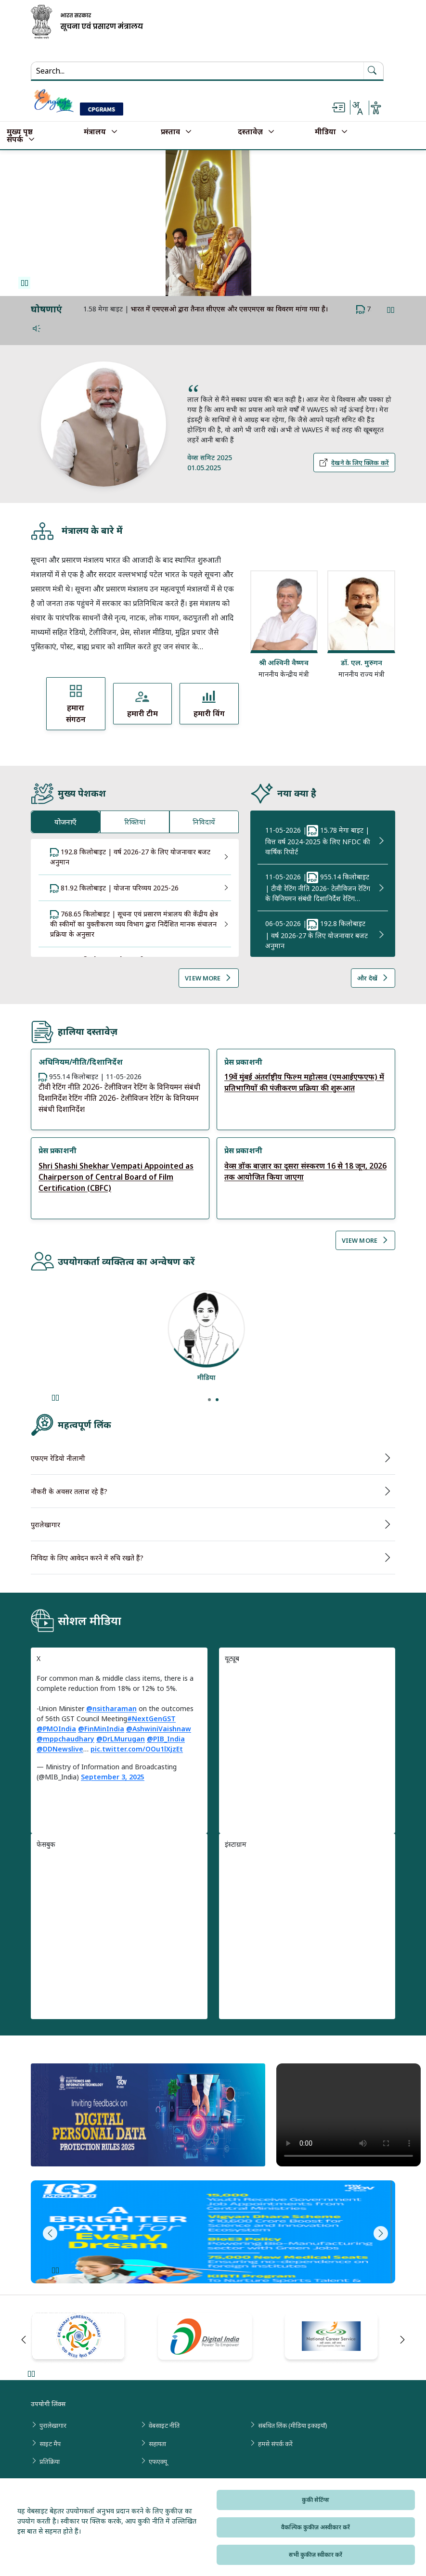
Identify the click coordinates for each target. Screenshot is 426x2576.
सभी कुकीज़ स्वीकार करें (315, 2554)
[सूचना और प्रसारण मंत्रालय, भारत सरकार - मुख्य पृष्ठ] (87, 22)
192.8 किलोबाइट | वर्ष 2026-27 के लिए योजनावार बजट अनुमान (130, 856)
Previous (47, 2233)
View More (208, 978)
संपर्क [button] (15, 139)
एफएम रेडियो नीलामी (58, 1458)
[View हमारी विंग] (209, 703)
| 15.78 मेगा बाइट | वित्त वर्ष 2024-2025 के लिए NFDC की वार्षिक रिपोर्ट (317, 840)
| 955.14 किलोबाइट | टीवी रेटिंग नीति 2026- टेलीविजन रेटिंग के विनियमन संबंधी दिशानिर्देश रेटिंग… (317, 887)
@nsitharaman (111, 1708)
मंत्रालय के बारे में (77, 530)
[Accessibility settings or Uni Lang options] (376, 108)
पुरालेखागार (45, 1524)
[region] (307, 1744)
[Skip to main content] (338, 108)
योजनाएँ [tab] (65, 821)
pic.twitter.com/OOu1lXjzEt (136, 1748)
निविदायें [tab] (204, 821)
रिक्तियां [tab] (134, 821)
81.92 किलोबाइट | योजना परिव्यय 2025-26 (114, 888)
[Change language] (357, 108)
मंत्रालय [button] (95, 132)
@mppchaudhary (65, 1738)
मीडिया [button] (325, 132)
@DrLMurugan (120, 1738)
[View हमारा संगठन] (75, 704)
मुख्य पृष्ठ (20, 132)
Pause (24, 283)
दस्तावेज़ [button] (250, 132)
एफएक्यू (158, 2461)
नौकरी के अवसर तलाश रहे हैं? (69, 1491)
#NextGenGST (151, 1718)
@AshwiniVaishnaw (158, 1728)
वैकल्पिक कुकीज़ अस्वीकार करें (315, 2527)
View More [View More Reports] (365, 1240)
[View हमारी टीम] (142, 703)
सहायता (157, 2443)
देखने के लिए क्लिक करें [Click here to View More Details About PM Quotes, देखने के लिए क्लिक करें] (354, 462)
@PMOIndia (56, 1728)
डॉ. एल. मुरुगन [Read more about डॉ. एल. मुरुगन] (361, 662)
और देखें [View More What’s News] (373, 978)
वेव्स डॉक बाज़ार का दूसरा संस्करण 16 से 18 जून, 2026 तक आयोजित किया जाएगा (305, 1171)
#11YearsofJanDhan (141, 308)
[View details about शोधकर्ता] (213, 1328)
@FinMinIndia (101, 1728)
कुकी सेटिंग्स (315, 2500)
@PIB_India (166, 1738)
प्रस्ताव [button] (170, 132)
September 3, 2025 (112, 1776)
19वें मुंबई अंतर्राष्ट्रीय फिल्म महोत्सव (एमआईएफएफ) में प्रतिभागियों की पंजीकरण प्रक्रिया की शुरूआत (304, 1082)
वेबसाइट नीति (164, 2425)
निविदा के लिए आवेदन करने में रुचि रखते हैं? (87, 1557)
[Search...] (96, 70)
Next (378, 2233)
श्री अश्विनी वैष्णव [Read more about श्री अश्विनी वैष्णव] (284, 662)
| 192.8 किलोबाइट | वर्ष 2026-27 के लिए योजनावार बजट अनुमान (316, 934)
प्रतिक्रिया (49, 2461)
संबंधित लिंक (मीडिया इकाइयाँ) (292, 2425)
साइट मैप (50, 2443)
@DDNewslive (60, 1748)
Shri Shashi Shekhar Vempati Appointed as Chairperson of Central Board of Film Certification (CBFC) (116, 1177)
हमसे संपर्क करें (275, 2443)
